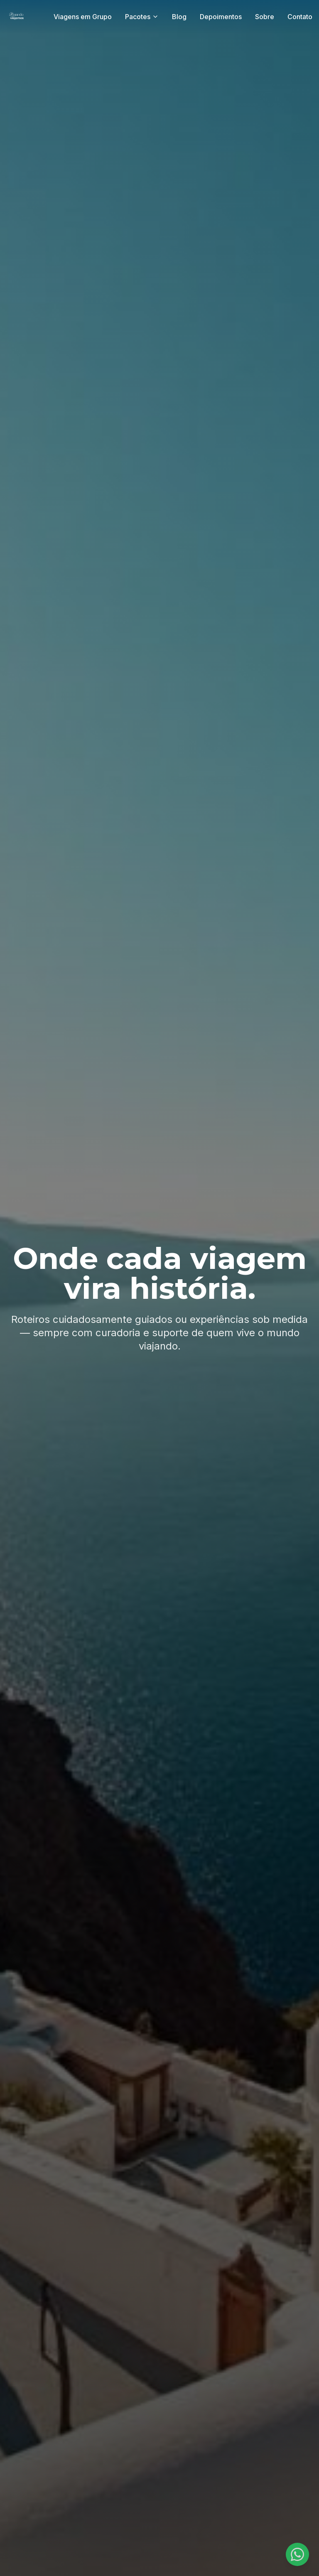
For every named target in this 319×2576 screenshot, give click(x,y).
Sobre (264, 16)
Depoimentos (221, 16)
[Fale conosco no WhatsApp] (297, 2554)
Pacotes (142, 16)
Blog (179, 16)
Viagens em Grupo (83, 16)
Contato (299, 16)
